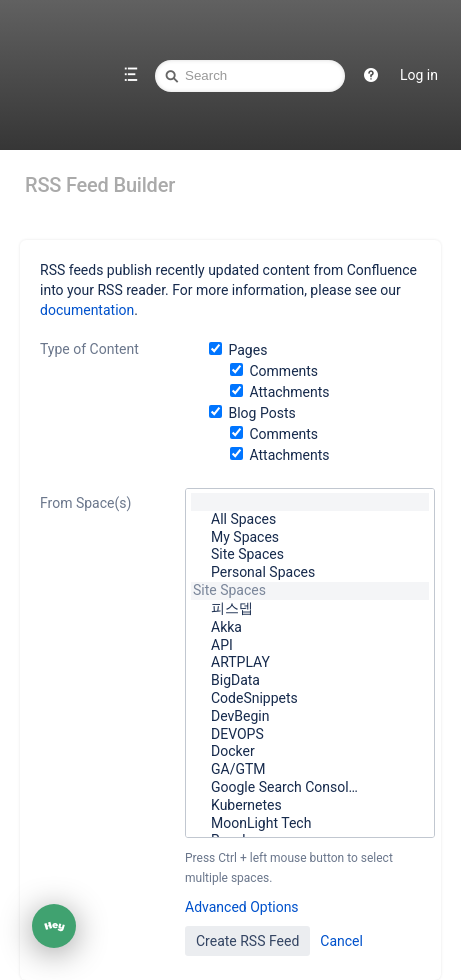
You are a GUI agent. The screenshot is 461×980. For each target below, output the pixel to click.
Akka (310, 628)
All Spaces (310, 520)
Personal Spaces (310, 573)
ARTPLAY (310, 663)
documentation (87, 310)
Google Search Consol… (310, 788)
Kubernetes (310, 806)
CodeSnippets (310, 699)
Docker (310, 752)
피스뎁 (310, 609)
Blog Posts (261, 413)
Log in (419, 75)
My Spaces (310, 538)
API (310, 646)
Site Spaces (310, 555)
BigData (310, 681)
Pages (247, 350)
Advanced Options (242, 907)
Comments (283, 371)
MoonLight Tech (310, 824)
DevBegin (310, 717)
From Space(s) (85, 503)
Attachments (289, 392)
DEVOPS (310, 735)
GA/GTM (310, 770)
